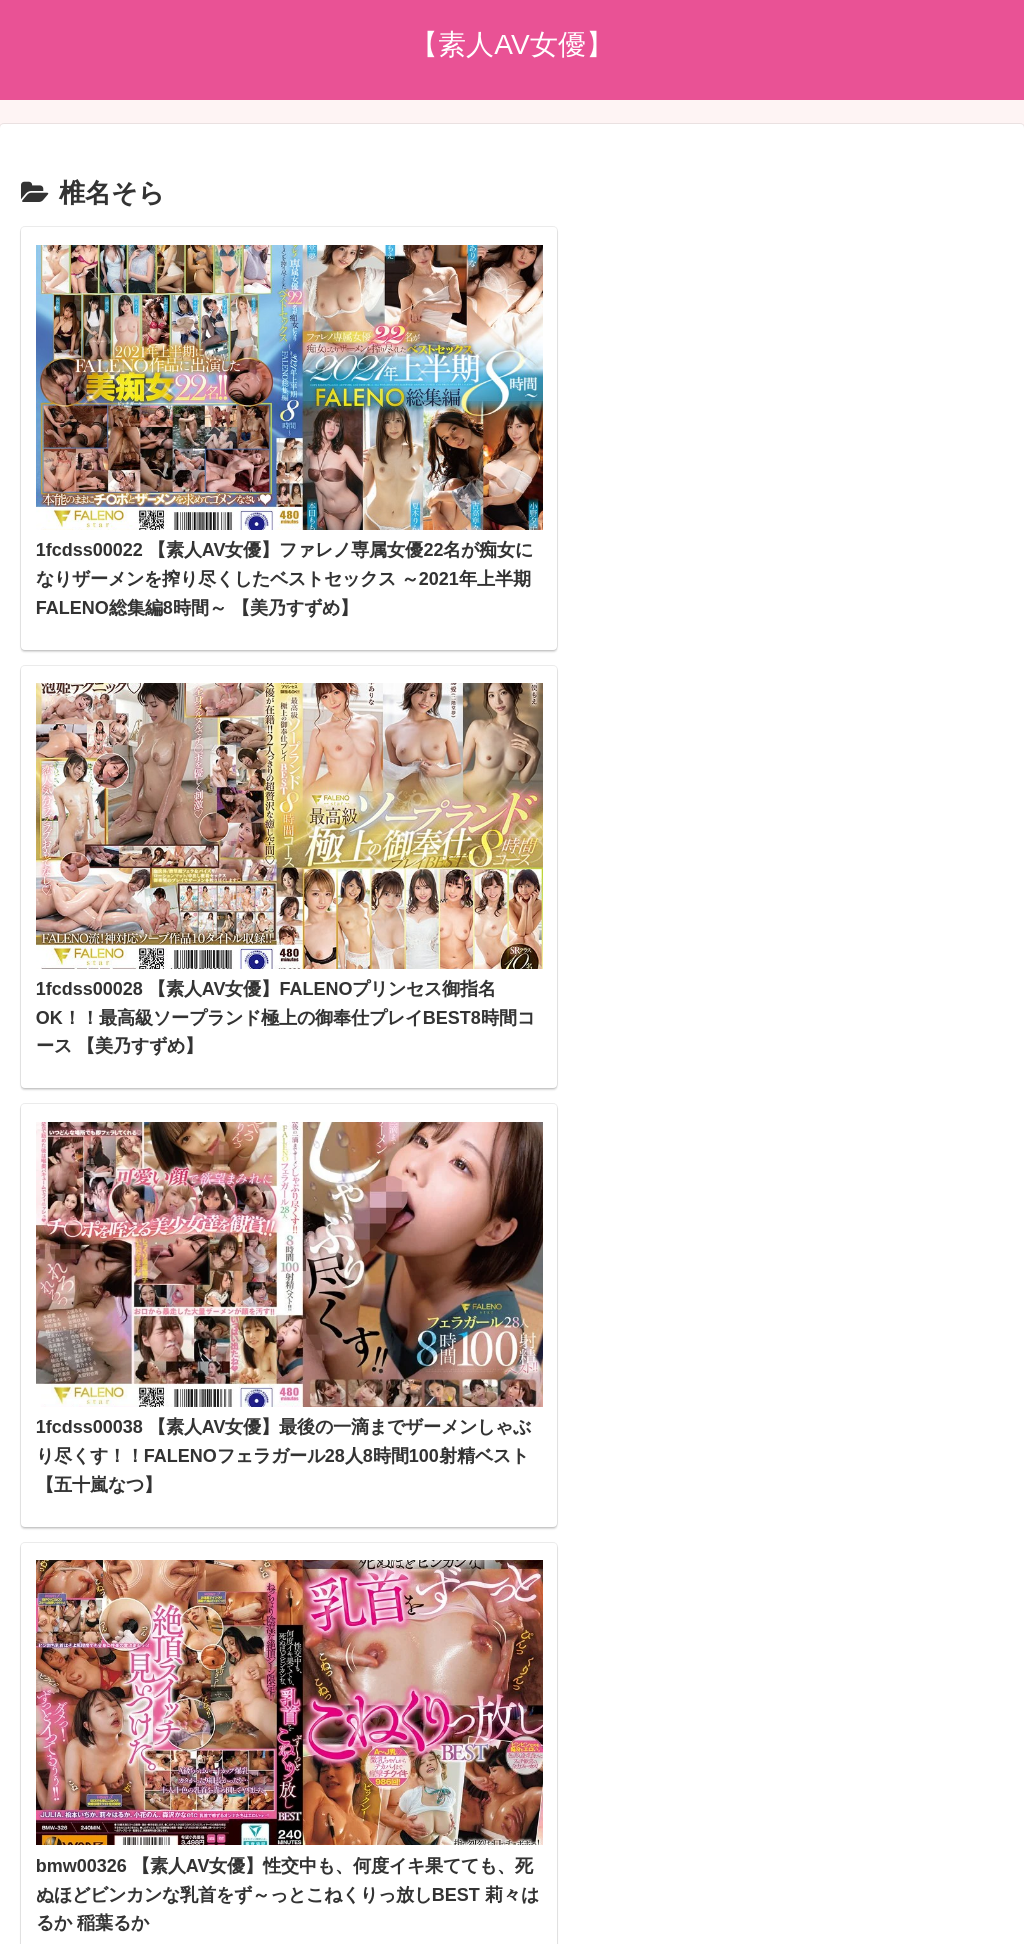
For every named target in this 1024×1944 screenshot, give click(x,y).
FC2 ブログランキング (438, 1682)
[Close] (113, 1920)
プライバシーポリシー (512, 1809)
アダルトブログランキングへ (461, 1653)
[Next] (72, 1905)
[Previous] (24, 1905)
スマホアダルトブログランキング (477, 1711)
